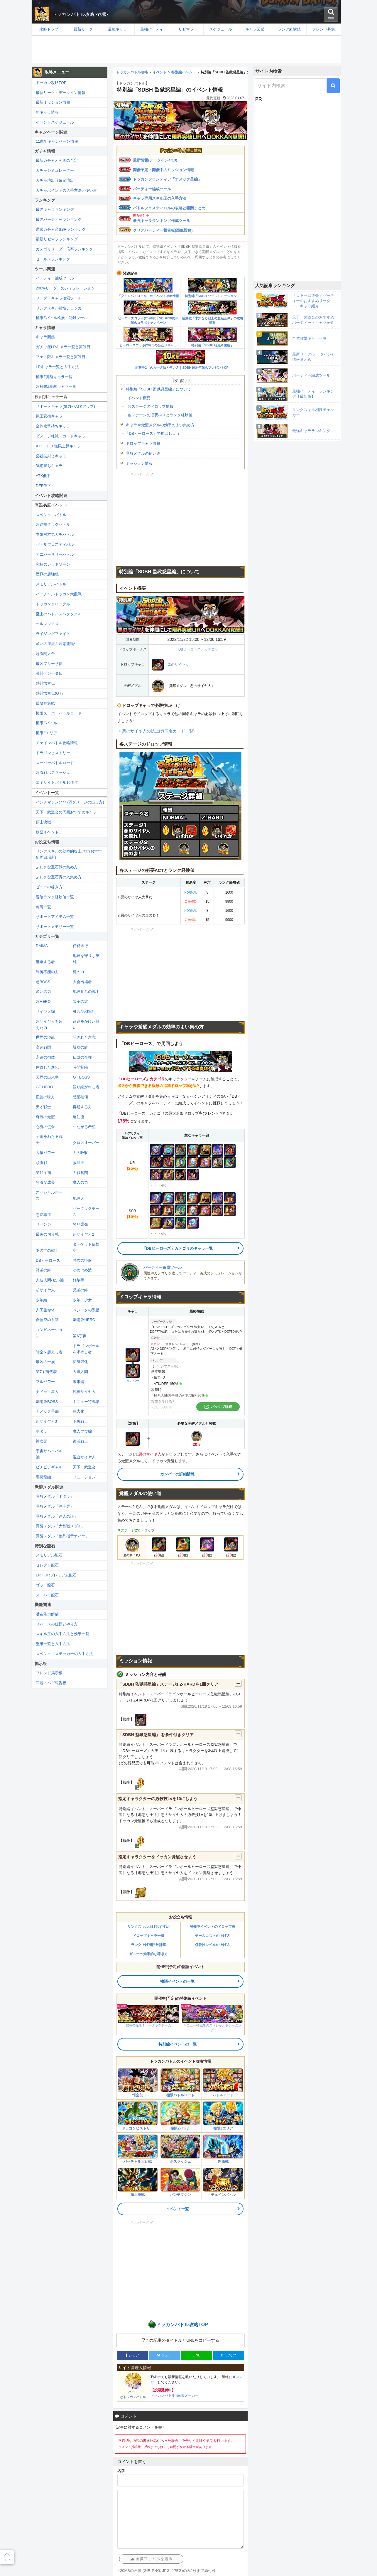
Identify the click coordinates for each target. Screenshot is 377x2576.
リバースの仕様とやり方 (57, 1624)
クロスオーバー (86, 1142)
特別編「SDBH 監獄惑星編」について (158, 389)
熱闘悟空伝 (45, 683)
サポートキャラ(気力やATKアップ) (65, 406)
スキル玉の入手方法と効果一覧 (62, 1634)
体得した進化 (47, 1067)
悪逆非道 (43, 1214)
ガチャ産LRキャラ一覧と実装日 (63, 347)
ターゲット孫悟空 (86, 1247)
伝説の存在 (82, 1057)
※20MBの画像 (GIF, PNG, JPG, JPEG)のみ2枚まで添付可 (166, 2570)
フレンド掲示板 (49, 1673)
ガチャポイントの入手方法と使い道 (66, 190)
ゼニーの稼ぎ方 (49, 887)
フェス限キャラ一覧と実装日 (60, 357)
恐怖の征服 (82, 1260)
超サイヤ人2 (83, 1234)
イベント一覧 (177, 2209)
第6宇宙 (79, 1336)
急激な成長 (45, 1182)
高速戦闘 (43, 1047)
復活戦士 (80, 1441)
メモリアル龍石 (49, 1555)
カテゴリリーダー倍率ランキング (64, 249)
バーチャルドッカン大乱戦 (59, 594)
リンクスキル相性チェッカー (60, 308)
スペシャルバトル (51, 515)
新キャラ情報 (47, 112)
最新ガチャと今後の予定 (57, 160)
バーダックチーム (86, 1211)
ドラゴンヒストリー (53, 753)
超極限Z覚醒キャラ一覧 (56, 386)
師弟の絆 (43, 1270)
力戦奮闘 (80, 1172)
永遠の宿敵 (45, 1057)
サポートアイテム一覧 (55, 916)
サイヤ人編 (45, 1011)
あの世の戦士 (47, 1250)
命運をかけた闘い (86, 1024)
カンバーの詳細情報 (177, 1474)
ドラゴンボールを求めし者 (86, 1349)
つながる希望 (84, 1127)
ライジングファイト (53, 633)
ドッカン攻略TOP (51, 82)
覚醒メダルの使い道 (143, 453)
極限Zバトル (46, 723)
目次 (174, 380)
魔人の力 (80, 1182)
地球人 (78, 1198)
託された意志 (84, 1037)
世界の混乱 (45, 1037)
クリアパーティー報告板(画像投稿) (163, 230)
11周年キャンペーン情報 (57, 141)
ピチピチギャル (49, 1467)
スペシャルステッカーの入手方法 (64, 1654)
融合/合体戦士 (85, 1011)
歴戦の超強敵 (47, 574)
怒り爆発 (80, 1224)
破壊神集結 (45, 703)
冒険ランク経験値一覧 (55, 897)
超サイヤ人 (45, 1290)
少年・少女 (82, 1300)
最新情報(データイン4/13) (155, 160)
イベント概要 (139, 398)
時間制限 (80, 1067)
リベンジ (43, 1224)
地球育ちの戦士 (86, 991)
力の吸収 (80, 1152)
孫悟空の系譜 (47, 1320)
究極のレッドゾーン (53, 564)
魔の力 (78, 972)
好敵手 (78, 1280)
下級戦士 (80, 1421)
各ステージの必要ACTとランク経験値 (160, 415)
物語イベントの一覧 (177, 1981)
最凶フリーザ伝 (49, 663)
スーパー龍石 (47, 1595)
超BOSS (43, 982)
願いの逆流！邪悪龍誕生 (57, 643)
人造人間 (80, 1371)
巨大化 (78, 1411)
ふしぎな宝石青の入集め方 (59, 877)
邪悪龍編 (43, 1477)
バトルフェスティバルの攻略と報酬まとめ (169, 208)
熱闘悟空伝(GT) (49, 693)
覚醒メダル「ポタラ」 (55, 1496)
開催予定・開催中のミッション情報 (163, 170)
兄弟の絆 (80, 1290)
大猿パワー (45, 1152)
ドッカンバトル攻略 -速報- (80, 14)
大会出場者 (82, 982)
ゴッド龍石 (45, 1585)
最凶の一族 (45, 1361)
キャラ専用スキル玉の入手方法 (159, 198)
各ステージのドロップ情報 (150, 406)
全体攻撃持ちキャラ (53, 426)
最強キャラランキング (55, 209)
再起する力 (82, 1107)
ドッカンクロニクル (53, 604)
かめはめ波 (82, 1270)
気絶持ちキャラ (49, 466)
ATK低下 (43, 476)
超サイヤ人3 (46, 1421)
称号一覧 (43, 907)
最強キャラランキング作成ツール (161, 220)
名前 (121, 2471)
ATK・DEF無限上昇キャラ (58, 446)
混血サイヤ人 (84, 1457)
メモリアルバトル (51, 584)
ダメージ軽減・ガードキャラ (60, 436)
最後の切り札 (47, 1234)
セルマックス (47, 623)
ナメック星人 (47, 1391)
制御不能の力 (47, 972)
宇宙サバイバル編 (49, 1454)
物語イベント (47, 832)
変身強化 (80, 1361)
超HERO (43, 1001)
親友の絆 (80, 1047)
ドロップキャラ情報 (143, 443)
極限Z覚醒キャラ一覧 (54, 377)
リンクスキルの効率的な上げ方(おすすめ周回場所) (69, 854)
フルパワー (45, 1381)
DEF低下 (43, 485)
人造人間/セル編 (50, 1280)
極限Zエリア (46, 733)
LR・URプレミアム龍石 (56, 1575)
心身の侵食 (45, 1127)
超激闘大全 (45, 653)
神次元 (41, 1441)
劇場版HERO (84, 1320)
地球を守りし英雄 (86, 958)
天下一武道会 (84, 1467)
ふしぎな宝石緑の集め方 (57, 867)
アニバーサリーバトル (55, 554)
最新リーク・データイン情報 (60, 92)
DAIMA (42, 946)
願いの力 (43, 991)
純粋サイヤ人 (84, 1391)
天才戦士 (43, 1107)
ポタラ (41, 1431)
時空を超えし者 (49, 1352)
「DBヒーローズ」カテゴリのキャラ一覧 (177, 1248)
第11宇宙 (43, 1172)
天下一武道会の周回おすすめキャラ (66, 812)
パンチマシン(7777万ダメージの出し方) (70, 802)
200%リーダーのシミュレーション (65, 288)
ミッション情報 (139, 463)
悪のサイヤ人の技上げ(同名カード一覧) (158, 731)
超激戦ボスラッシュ (53, 772)
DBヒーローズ (48, 1260)
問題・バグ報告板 (51, 1683)
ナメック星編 (47, 1411)
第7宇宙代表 (46, 1371)
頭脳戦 (41, 1162)
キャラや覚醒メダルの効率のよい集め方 (160, 425)
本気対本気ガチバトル (55, 534)
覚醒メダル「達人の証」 (57, 1516)
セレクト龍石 (47, 1565)
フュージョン (84, 1477)
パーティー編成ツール (152, 189)
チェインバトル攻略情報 (57, 743)
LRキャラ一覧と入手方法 (57, 367)
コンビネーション (49, 1332)
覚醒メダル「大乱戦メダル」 (60, 1526)
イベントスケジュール (55, 122)
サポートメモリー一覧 (55, 926)
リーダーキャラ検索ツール (59, 298)
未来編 (78, 1381)
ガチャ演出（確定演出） (57, 180)
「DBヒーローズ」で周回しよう (152, 433)
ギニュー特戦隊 (86, 1401)
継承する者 (45, 962)
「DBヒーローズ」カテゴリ (197, 649)
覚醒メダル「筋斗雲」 (55, 1506)
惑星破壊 (80, 1097)
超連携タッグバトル (53, 524)
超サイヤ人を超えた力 (49, 1024)
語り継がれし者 (86, 1087)
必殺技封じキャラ (51, 456)
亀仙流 (78, 1117)
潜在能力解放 (47, 1614)
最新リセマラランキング (57, 239)
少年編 (41, 1300)
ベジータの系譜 (86, 1310)
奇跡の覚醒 (45, 1117)
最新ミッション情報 (53, 102)
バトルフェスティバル (55, 544)
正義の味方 (45, 1097)
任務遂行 (80, 946)
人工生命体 (45, 1310)
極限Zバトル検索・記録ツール (62, 318)
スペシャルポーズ (49, 1195)
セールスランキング (53, 259)
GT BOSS (81, 1077)
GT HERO (44, 1087)
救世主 (78, 1162)
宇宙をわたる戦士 (49, 1139)
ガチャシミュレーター (55, 170)
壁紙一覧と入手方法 (53, 1644)
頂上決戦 (43, 822)
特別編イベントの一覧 (177, 2044)
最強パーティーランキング (59, 219)
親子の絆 (80, 1001)
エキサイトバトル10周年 (57, 782)
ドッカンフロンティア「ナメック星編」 (167, 179)
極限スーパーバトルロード (59, 713)
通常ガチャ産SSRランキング (61, 229)
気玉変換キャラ (49, 416)
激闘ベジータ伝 (49, 673)
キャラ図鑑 (45, 337)
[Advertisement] (186, 49)
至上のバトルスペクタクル (59, 614)
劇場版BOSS (47, 1401)
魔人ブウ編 (82, 1431)
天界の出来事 (47, 1077)
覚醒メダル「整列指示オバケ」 (62, 1536)
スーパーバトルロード (55, 763)
